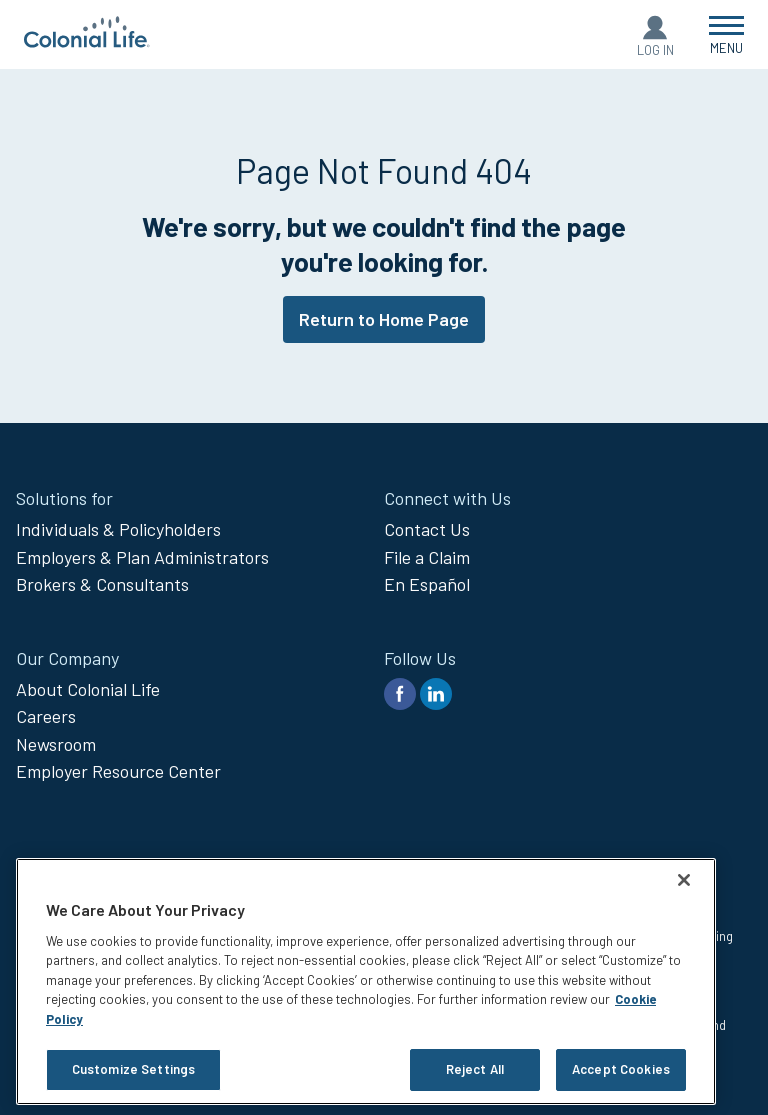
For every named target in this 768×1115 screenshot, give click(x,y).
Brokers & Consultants (102, 584)
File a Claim (427, 557)
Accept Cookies (621, 1069)
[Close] (684, 880)
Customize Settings (133, 1069)
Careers (46, 716)
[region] (366, 981)
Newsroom (56, 744)
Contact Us (427, 529)
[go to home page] (87, 41)
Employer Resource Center (118, 771)
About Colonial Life (88, 689)
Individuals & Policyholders (118, 529)
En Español (427, 584)
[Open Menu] (726, 34)
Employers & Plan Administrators (142, 557)
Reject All (475, 1069)
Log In (655, 50)
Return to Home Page (384, 319)
